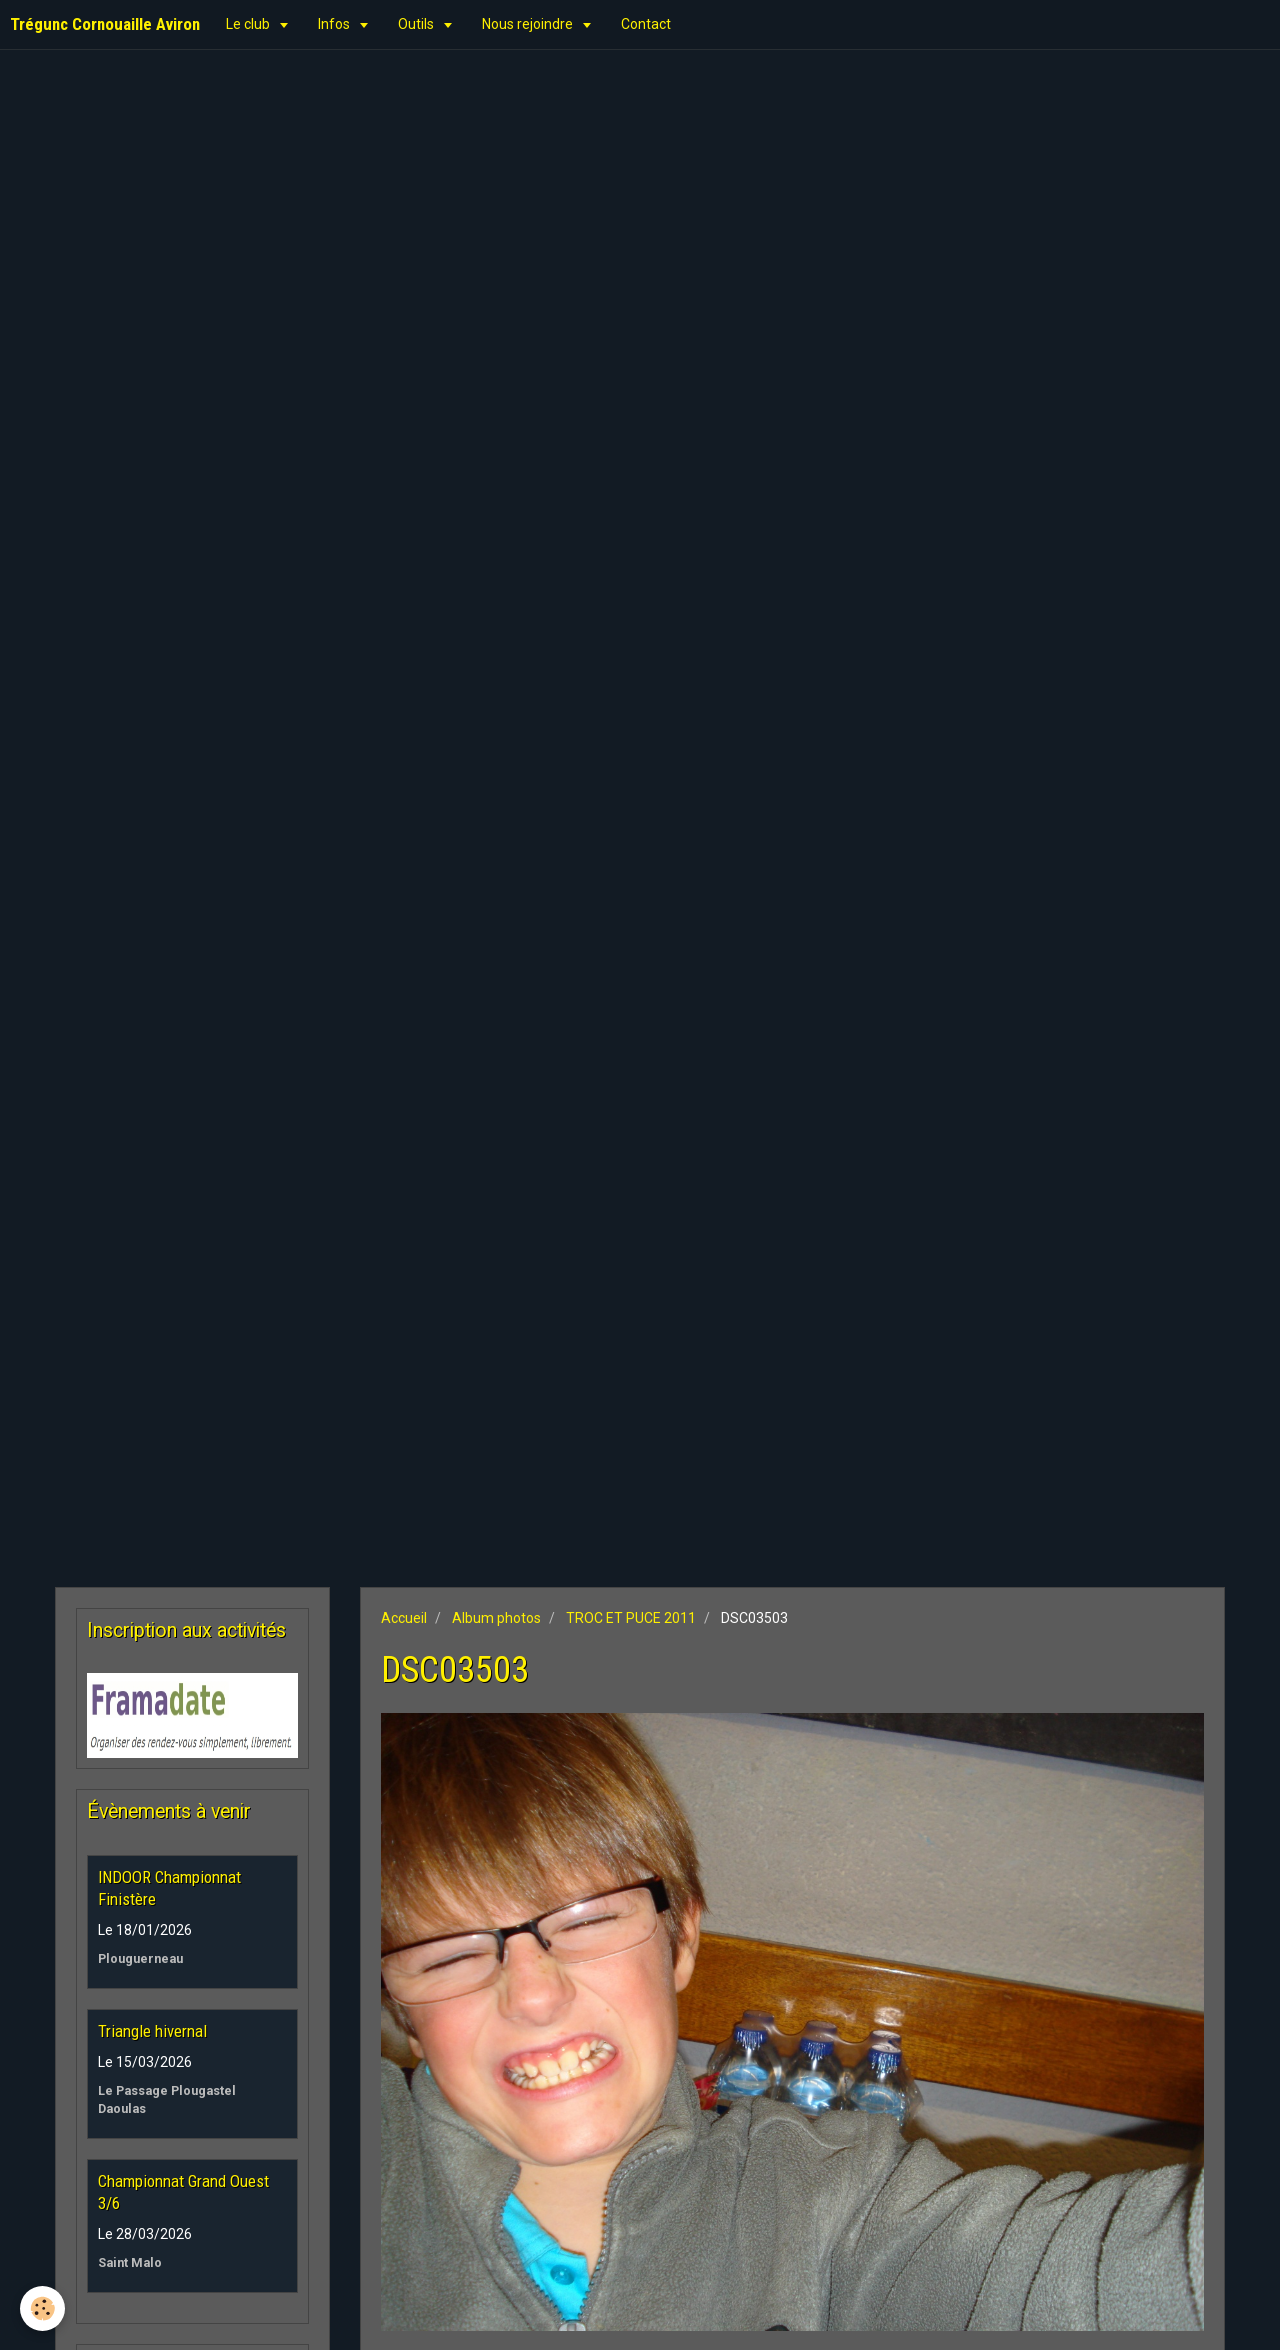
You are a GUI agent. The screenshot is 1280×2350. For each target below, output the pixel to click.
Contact (646, 24)
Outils (417, 24)
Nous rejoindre (529, 24)
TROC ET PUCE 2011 (631, 1618)
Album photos (496, 1618)
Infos (335, 24)
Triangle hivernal (152, 2031)
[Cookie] (42, 2308)
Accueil (404, 1618)
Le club (249, 24)
